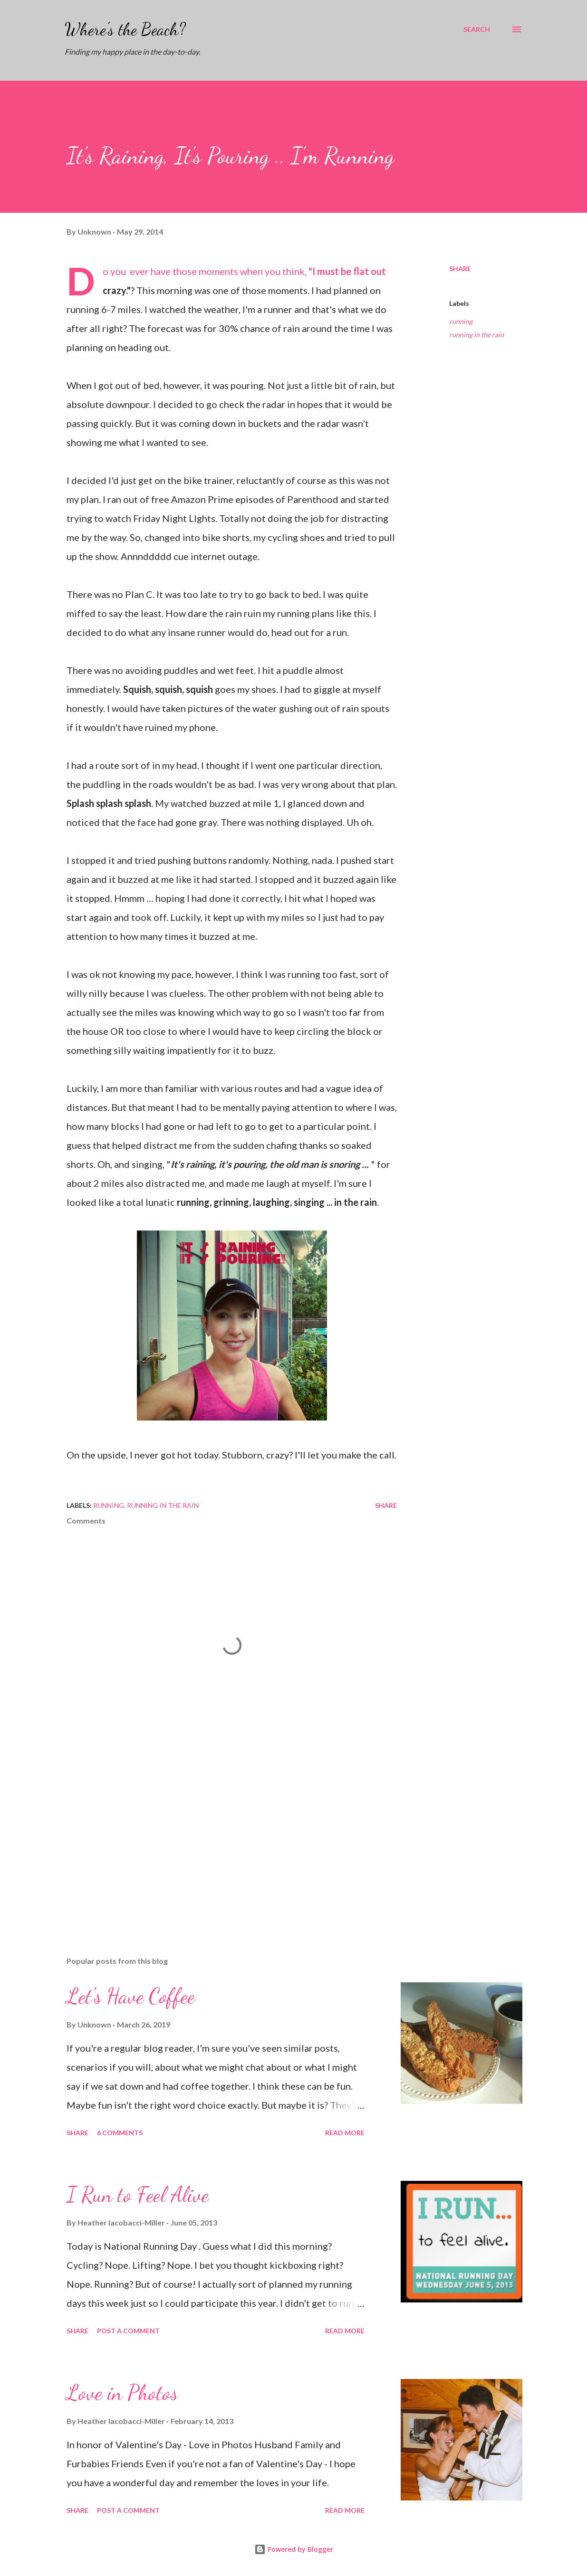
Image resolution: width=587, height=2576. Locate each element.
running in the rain (476, 335)
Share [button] (460, 269)
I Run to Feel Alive (138, 2194)
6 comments (120, 2133)
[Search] (476, 29)
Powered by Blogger (293, 2549)
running (460, 321)
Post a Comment (128, 2331)
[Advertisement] (227, 1837)
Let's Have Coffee (131, 1996)
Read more (345, 2133)
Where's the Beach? (125, 29)
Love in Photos (122, 2392)
